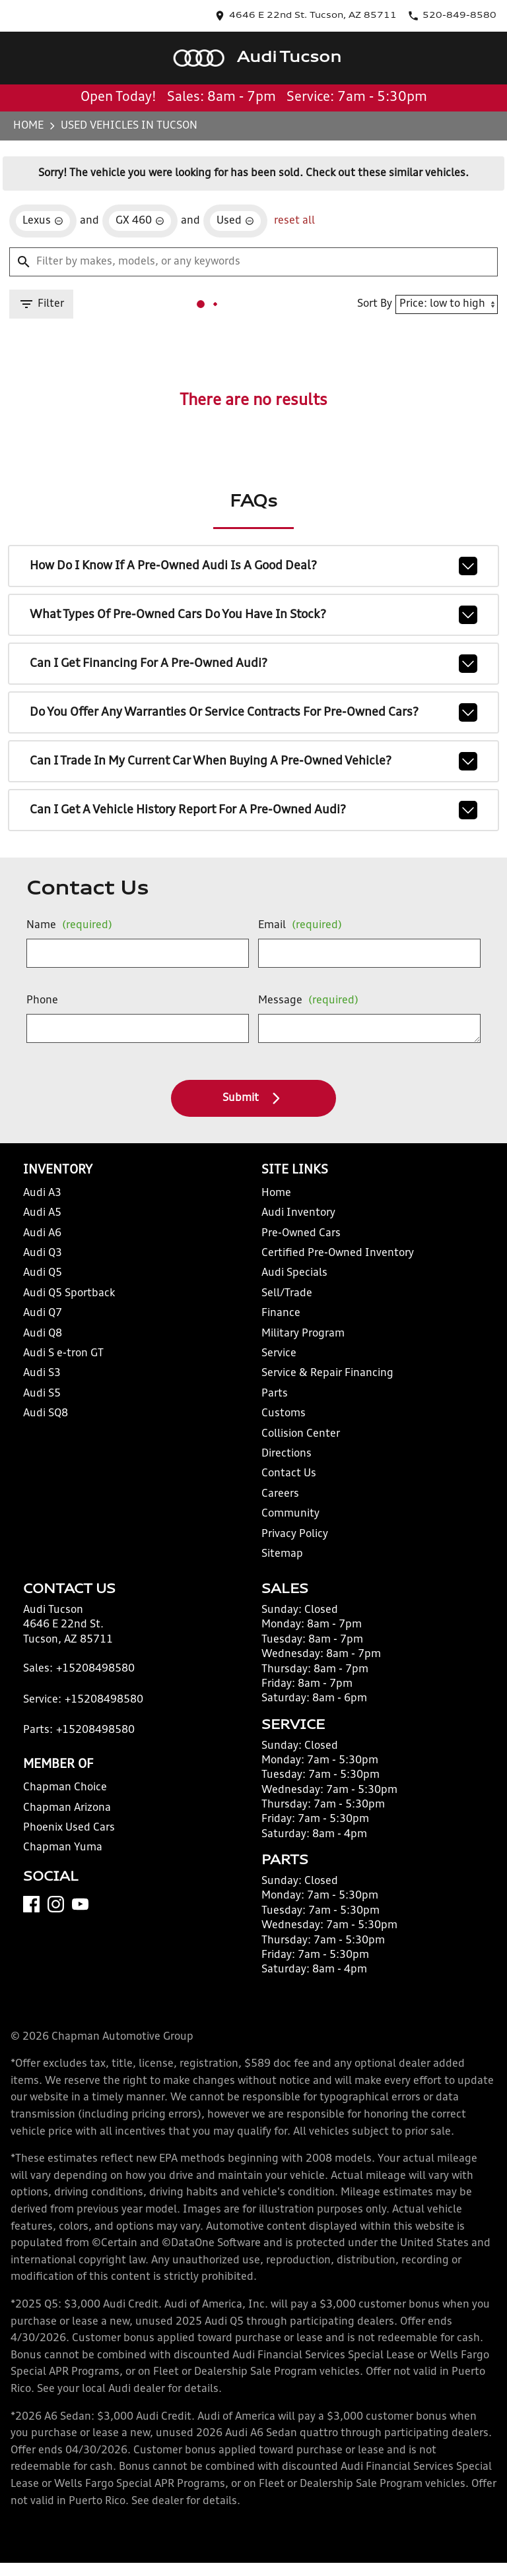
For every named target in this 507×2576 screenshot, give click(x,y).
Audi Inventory (293, 1218)
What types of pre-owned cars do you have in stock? (254, 606)
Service (277, 1359)
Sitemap (278, 1559)
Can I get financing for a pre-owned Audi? (254, 652)
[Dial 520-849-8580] (461, 11)
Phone (45, 1000)
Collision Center (296, 1439)
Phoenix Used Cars (69, 1850)
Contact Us (285, 1480)
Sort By (369, 285)
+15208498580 (89, 1692)
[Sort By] (440, 286)
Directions (283, 1459)
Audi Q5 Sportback (69, 1299)
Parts (272, 1399)
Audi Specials (290, 1279)
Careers (277, 1499)
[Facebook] (37, 1945)
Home (34, 95)
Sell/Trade (283, 1299)
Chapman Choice (65, 1810)
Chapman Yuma (62, 1871)
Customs (279, 1419)
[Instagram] (61, 1945)
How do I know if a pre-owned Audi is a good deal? (254, 560)
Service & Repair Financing (320, 1379)
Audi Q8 (46, 1339)
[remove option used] (226, 199)
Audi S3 (45, 1379)
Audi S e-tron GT (65, 1359)
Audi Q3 (46, 1259)
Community (286, 1519)
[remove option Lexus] (47, 199)
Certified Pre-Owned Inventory (327, 1259)
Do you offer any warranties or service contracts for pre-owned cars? (254, 698)
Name (68, 920)
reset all (279, 198)
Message (300, 995)
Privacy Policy (292, 1540)
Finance (278, 1319)
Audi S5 (45, 1399)
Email (294, 920)
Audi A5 (46, 1218)
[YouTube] (85, 1945)
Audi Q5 (46, 1279)
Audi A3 (46, 1199)
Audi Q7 (46, 1319)
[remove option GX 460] (137, 199)
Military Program (298, 1339)
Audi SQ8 (49, 1419)
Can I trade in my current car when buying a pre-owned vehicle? (254, 745)
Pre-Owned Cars (296, 1239)
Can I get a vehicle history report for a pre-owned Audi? (254, 791)
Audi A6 (46, 1239)
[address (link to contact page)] (357, 11)
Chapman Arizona (66, 1831)
